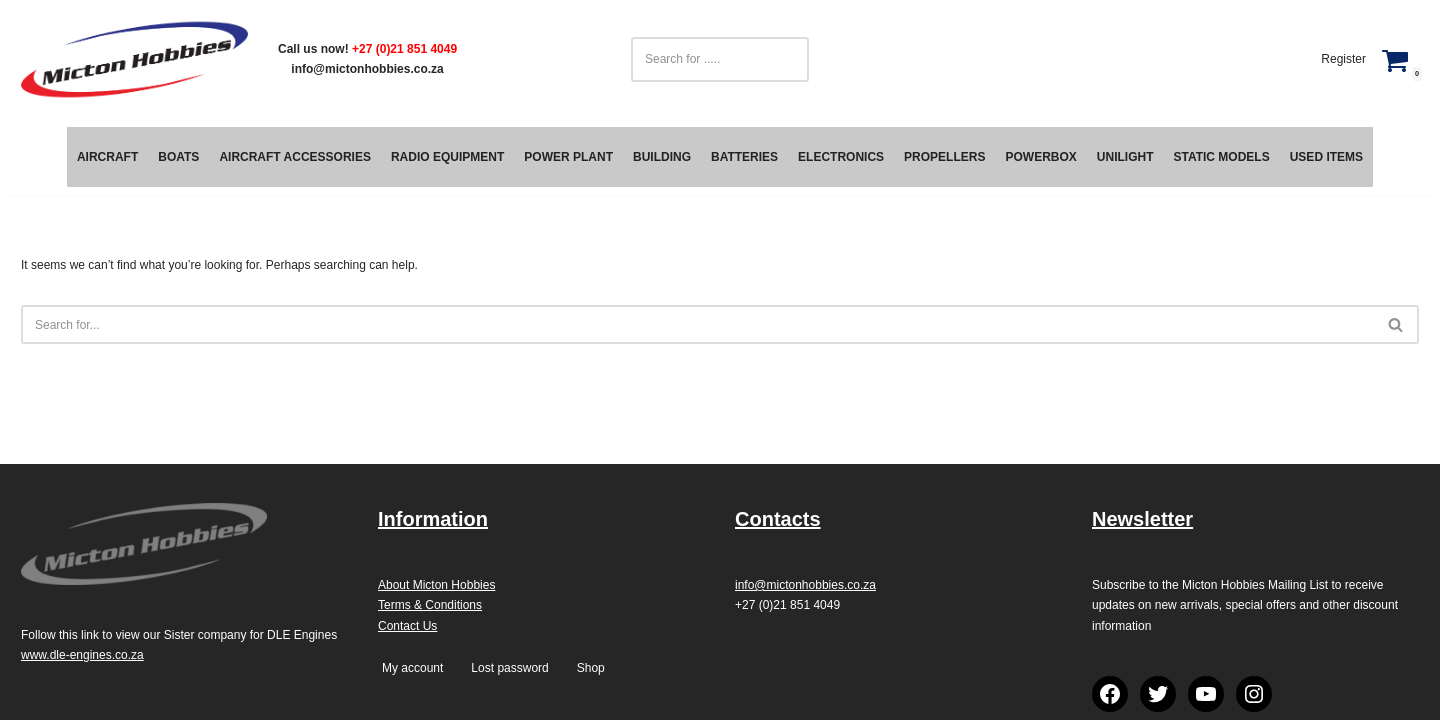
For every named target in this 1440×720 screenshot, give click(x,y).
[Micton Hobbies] (134, 59)
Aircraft (107, 157)
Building (662, 157)
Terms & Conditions (430, 605)
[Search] (697, 324)
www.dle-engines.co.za (82, 655)
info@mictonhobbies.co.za (367, 69)
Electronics (841, 157)
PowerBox (1040, 157)
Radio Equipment (447, 157)
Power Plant (568, 157)
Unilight (1125, 157)
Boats (178, 157)
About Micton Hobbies (436, 585)
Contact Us (407, 626)
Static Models (1221, 157)
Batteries (744, 157)
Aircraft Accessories (295, 157)
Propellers (944, 157)
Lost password (509, 668)
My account (412, 668)
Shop (591, 668)
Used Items (1326, 157)
